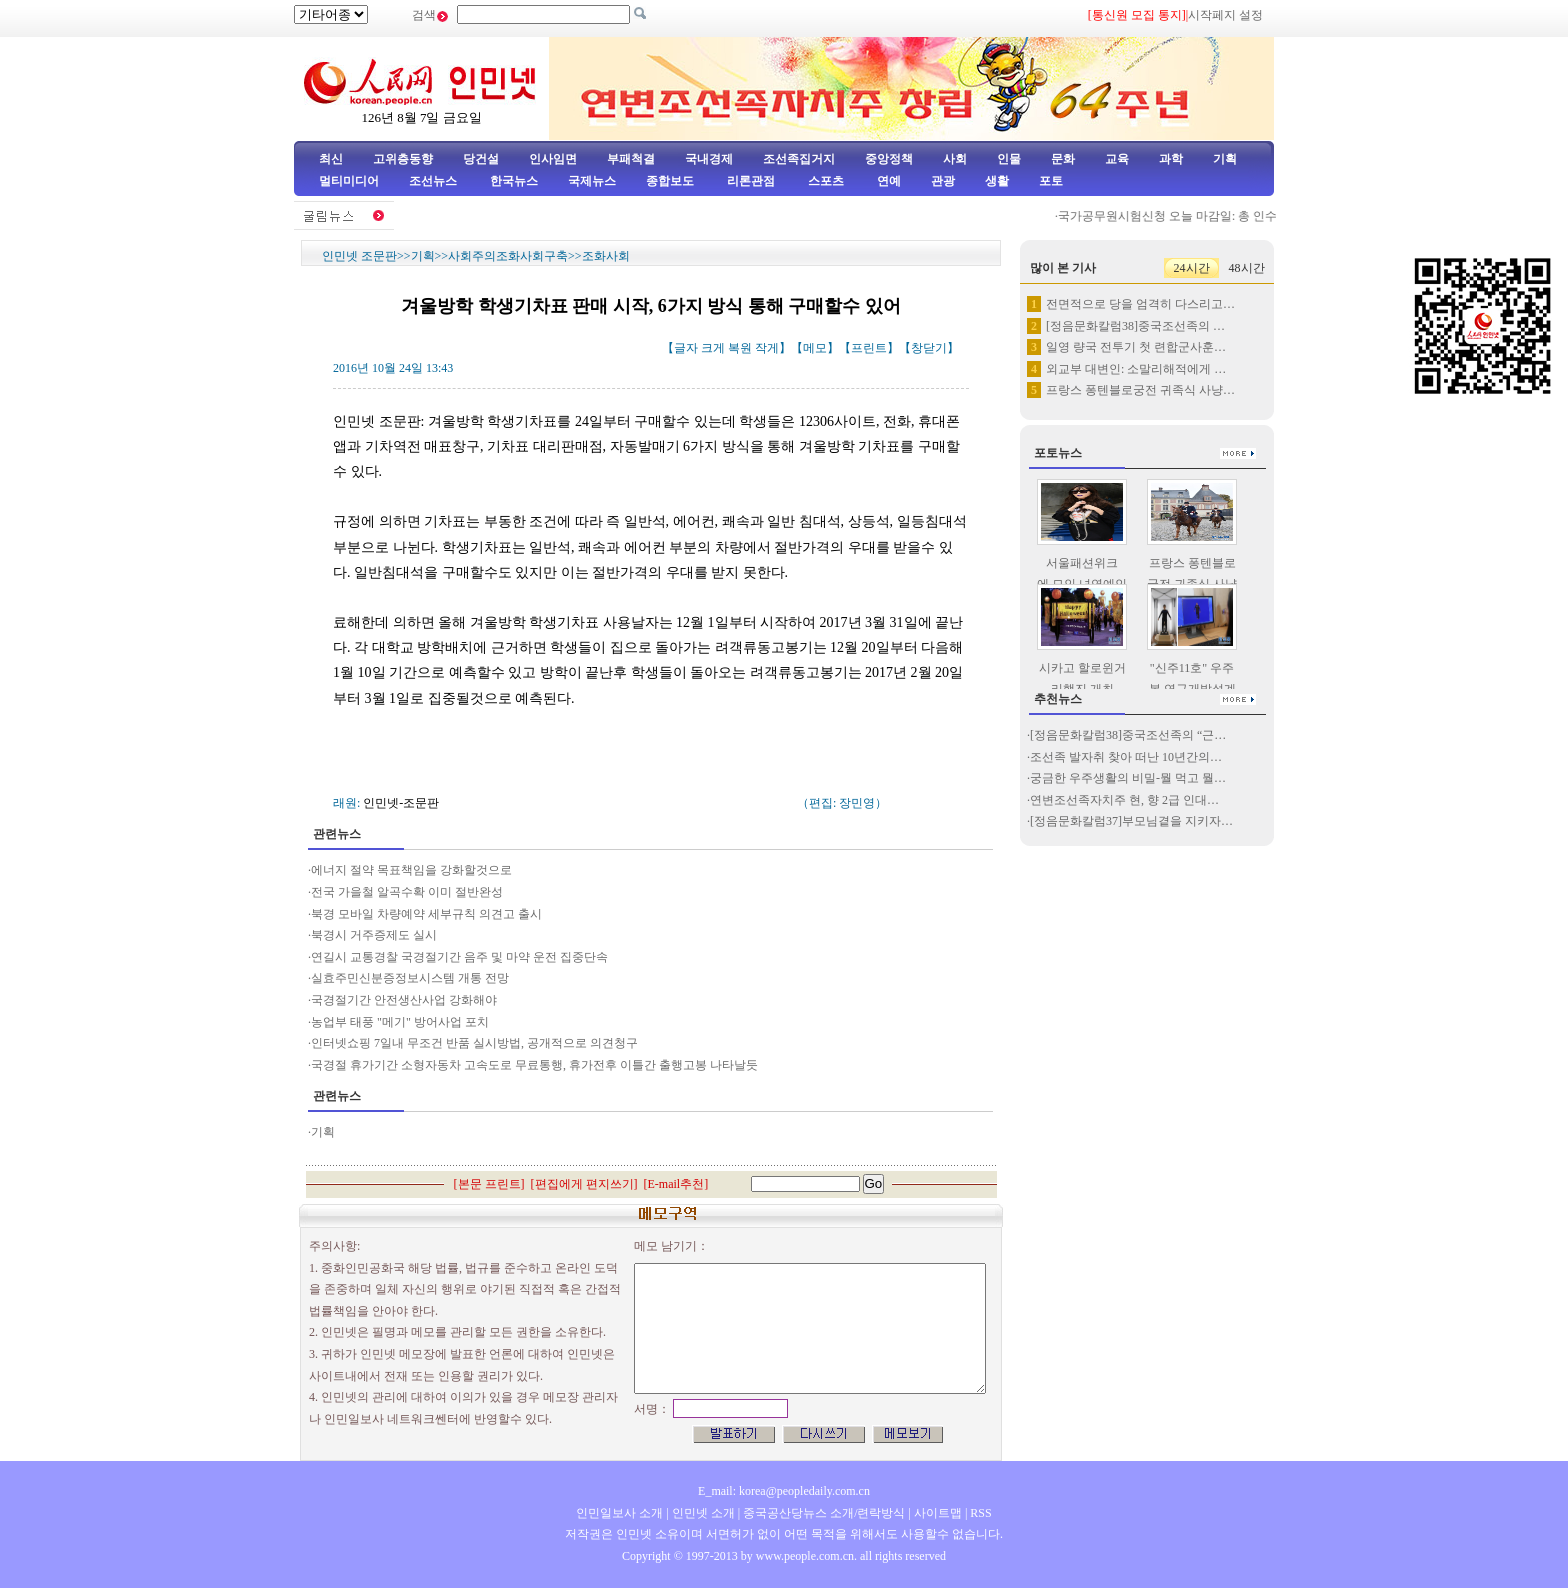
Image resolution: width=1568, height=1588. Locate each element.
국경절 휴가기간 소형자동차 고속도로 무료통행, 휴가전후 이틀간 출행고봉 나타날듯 (536, 1065)
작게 (767, 348)
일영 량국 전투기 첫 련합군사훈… (1136, 347)
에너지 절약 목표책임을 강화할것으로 (411, 870)
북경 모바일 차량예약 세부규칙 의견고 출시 (426, 914)
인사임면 (553, 159)
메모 (815, 348)
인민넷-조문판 (401, 803)
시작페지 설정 (1225, 15)
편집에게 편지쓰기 (584, 1184)
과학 (1171, 159)
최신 (331, 159)
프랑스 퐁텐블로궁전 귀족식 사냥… (1140, 390)
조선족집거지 (799, 159)
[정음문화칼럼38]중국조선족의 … (1135, 326)
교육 (1117, 159)
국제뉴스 (592, 181)
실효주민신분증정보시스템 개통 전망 (410, 978)
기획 (1225, 159)
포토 (1051, 181)
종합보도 (670, 181)
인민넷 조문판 (359, 256)
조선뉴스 (434, 181)
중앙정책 (889, 159)
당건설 (481, 159)
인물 (1009, 159)
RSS (980, 1513)
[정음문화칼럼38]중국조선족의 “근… (1128, 735)
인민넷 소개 (702, 1513)
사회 (955, 159)
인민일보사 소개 (619, 1513)
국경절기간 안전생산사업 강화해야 (404, 1000)
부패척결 (631, 159)
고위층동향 (403, 159)
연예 (887, 181)
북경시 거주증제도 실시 (374, 935)
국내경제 (709, 159)
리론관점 (751, 181)
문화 (1063, 159)
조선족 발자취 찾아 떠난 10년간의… (1126, 757)
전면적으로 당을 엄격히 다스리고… (1140, 304)
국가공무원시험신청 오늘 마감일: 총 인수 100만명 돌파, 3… (1227, 216)
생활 (997, 181)
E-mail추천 (676, 1184)
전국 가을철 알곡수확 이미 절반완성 (407, 892)
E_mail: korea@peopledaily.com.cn (784, 1491)
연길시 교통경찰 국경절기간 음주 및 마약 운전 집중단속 (459, 957)
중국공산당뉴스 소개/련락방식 (824, 1513)
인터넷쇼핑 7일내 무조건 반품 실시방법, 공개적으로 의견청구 (474, 1043)
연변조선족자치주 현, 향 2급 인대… (1124, 800)
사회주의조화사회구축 (508, 256)
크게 (713, 348)
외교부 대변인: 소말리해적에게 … (1136, 369)
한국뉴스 (514, 181)
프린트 (869, 348)
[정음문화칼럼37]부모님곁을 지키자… (1131, 821)
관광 (943, 181)
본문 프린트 (489, 1184)
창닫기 (929, 348)
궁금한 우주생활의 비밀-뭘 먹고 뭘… (1128, 778)
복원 (740, 348)
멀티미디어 (349, 181)
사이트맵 (938, 1513)
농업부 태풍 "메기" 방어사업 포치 (400, 1022)
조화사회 (606, 256)
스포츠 (824, 181)
